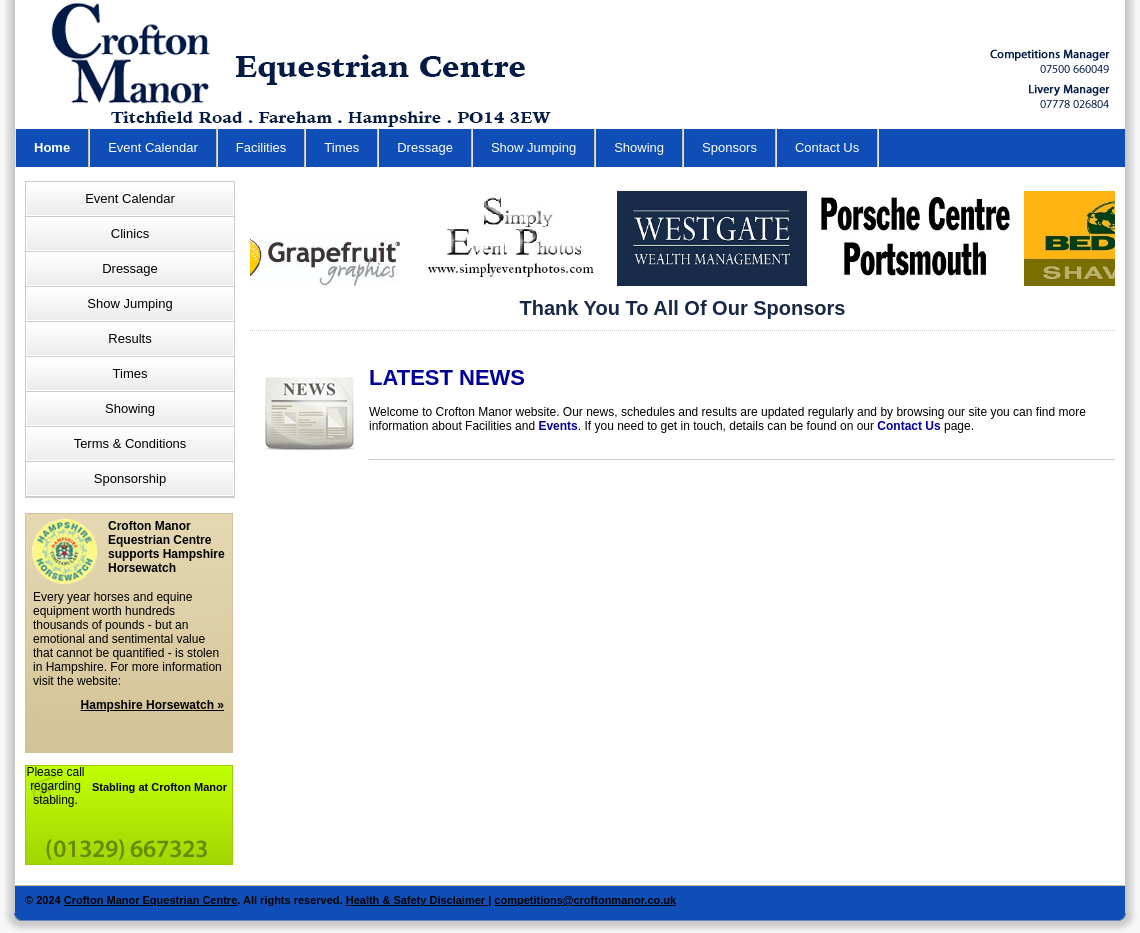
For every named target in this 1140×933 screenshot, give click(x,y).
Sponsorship (130, 478)
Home (52, 147)
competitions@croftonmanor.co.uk (585, 900)
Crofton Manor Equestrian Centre (151, 900)
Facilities (261, 147)
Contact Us (827, 147)
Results (129, 338)
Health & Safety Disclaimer (417, 900)
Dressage (425, 147)
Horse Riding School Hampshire (1050, 61)
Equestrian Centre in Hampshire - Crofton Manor (311, 64)
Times (341, 147)
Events (557, 426)
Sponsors (729, 147)
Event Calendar (153, 147)
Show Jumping (533, 147)
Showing (639, 147)
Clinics (130, 233)
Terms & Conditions (130, 443)
